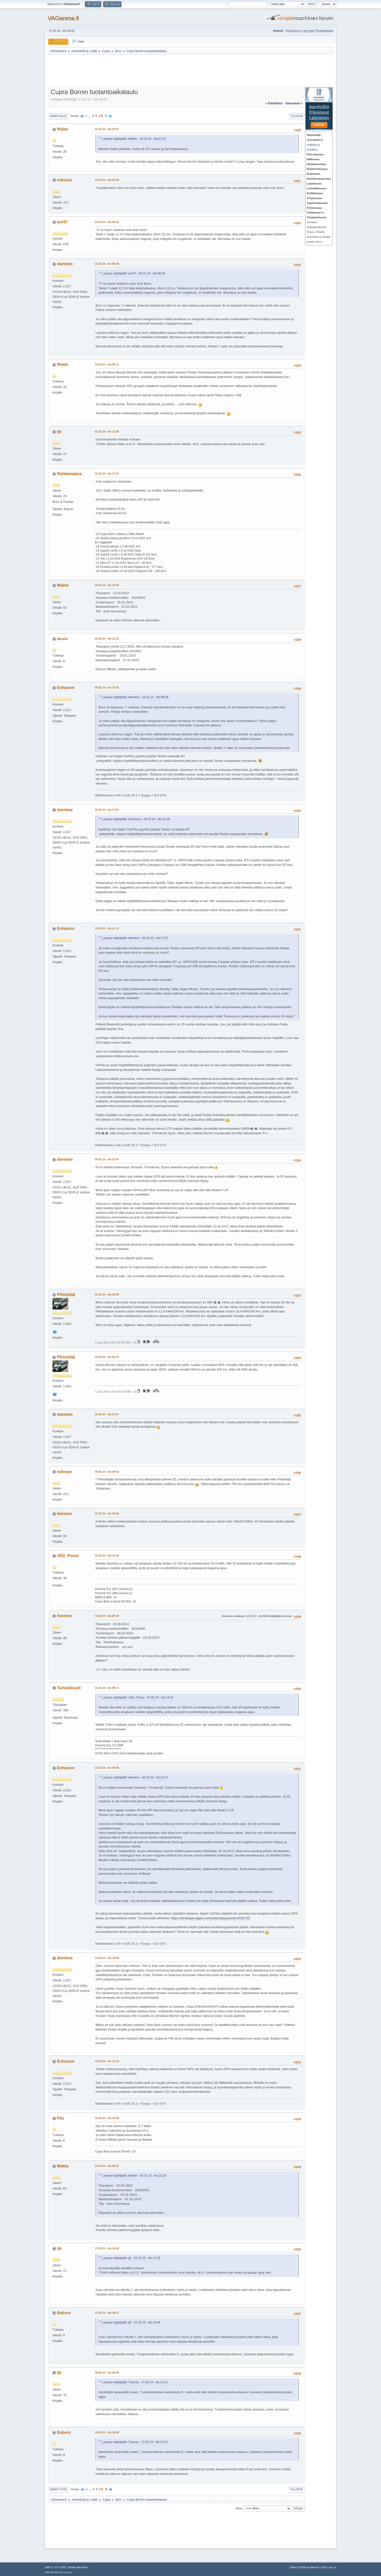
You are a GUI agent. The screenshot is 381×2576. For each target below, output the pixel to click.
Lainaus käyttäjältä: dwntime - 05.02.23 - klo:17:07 (135, 938)
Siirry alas (58, 116)
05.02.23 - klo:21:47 (107, 1159)
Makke (63, 585)
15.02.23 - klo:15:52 (107, 2118)
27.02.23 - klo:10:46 (107, 2248)
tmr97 (62, 222)
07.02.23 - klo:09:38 (107, 1513)
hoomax (64, 1616)
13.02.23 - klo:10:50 (107, 1957)
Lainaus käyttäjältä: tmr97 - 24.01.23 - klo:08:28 (133, 273)
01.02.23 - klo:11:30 (107, 431)
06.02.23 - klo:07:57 (107, 1414)
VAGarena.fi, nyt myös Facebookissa (309, 31)
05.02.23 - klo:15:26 (107, 687)
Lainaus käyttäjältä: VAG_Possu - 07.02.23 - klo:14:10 (137, 1697)
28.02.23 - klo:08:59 (107, 2372)
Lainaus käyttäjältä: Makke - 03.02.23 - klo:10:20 (134, 2175)
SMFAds (49, 2572)
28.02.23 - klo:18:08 (107, 2432)
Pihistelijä (66, 1294)
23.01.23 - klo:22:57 (107, 129)
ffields (62, 129)
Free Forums (65, 2572)
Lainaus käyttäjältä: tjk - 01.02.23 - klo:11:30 (131, 2258)
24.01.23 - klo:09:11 (107, 364)
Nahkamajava (69, 474)
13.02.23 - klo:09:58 (107, 1767)
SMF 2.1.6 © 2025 (55, 2567)
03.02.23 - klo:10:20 (107, 585)
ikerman (64, 1514)
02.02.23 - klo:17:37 (107, 473)
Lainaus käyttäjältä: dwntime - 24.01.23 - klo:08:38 (135, 697)
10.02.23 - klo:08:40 (107, 1615)
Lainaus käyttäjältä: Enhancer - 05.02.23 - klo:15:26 (136, 819)
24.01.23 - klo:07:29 (107, 179)
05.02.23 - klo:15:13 (107, 638)
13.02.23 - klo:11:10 (107, 2061)
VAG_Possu (68, 1556)
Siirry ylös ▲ (329, 2567)
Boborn (64, 2313)
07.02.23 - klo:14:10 (107, 1555)
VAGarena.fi (63, 18)
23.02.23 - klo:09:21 (107, 2165)
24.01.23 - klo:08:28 (107, 221)
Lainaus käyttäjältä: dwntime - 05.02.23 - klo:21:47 (135, 1777)
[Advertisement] (167, 71)
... (90, 116)
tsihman (64, 180)
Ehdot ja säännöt (309, 2567)
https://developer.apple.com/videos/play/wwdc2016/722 (210, 1918)
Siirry (238, 2508)
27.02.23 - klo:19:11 (107, 2312)
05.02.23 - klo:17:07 (107, 809)
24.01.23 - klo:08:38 (107, 263)
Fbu (60, 2118)
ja (315, 212)
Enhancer (66, 688)
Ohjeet (293, 2567)
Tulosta (297, 116)
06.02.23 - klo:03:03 (107, 1356)
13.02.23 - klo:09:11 (107, 1687)
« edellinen (274, 103)
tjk (59, 432)
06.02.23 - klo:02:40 (107, 1294)
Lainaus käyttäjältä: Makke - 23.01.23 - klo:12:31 (134, 139)
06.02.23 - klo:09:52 (107, 1471)
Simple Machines (77, 2567)
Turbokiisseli (68, 1688)
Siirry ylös (58, 2489)
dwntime (65, 264)
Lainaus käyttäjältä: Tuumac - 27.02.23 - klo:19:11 (135, 2382)
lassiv (62, 639)
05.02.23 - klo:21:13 (107, 928)
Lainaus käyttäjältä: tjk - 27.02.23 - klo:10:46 (131, 2322)
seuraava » (294, 103)
